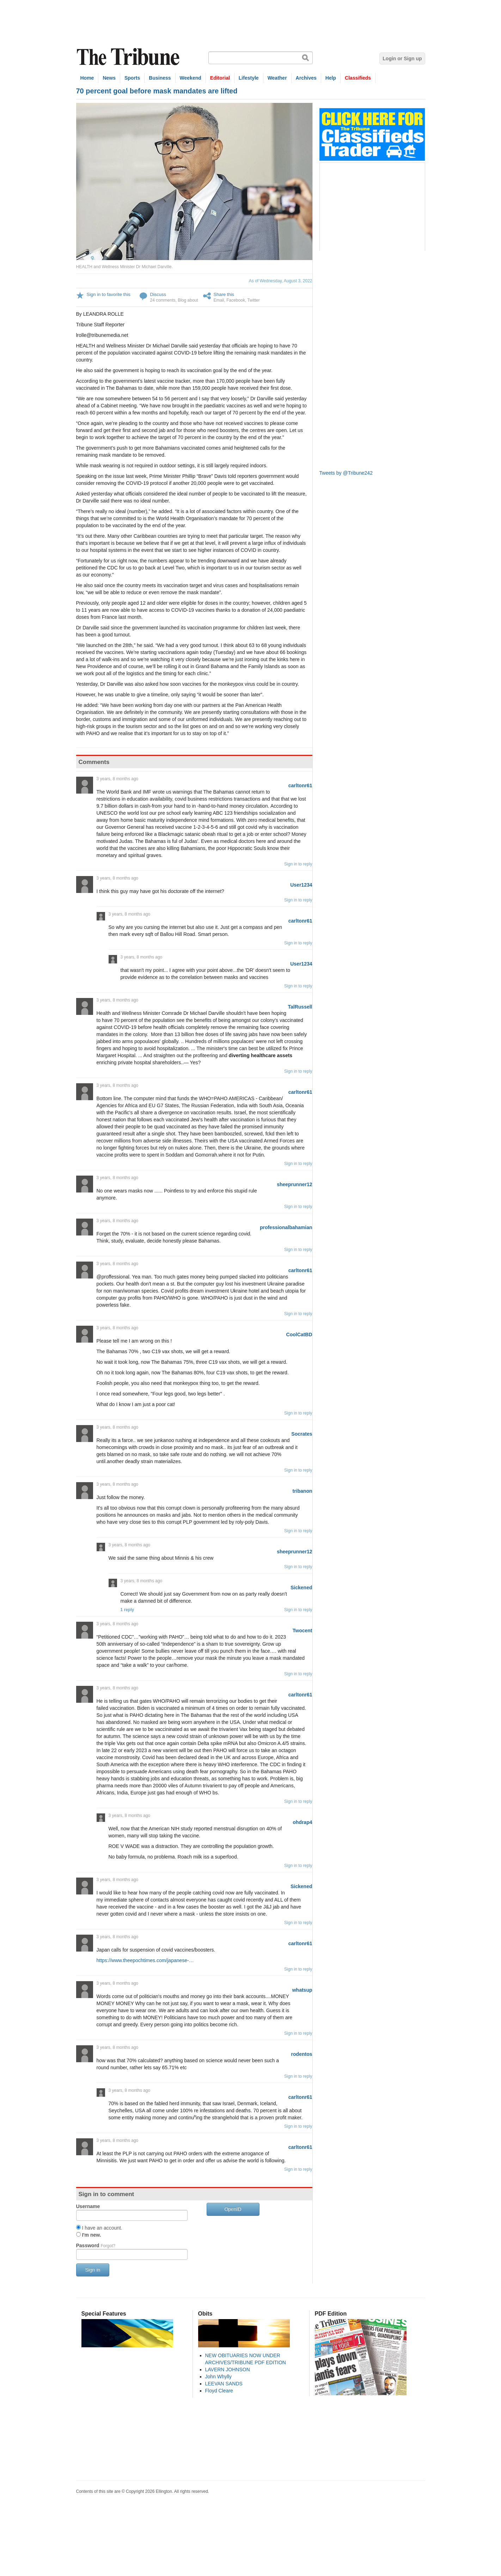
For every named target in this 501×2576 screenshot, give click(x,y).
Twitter (253, 300)
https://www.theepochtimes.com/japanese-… (145, 1960)
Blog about (188, 300)
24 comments (163, 300)
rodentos (301, 2054)
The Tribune (129, 57)
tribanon (302, 1491)
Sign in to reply (298, 864)
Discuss (158, 294)
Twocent (302, 1630)
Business (160, 78)
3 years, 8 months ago (118, 778)
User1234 (301, 885)
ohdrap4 (302, 1822)
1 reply (127, 1609)
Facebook (235, 300)
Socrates (301, 1434)
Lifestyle (249, 78)
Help (330, 78)
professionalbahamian (286, 1227)
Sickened (301, 1587)
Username (88, 2206)
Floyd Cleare (219, 2390)
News (109, 78)
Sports (132, 78)
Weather (277, 78)
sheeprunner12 (294, 1184)
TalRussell (300, 1007)
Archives (306, 78)
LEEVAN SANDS (224, 2383)
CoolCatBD (299, 1334)
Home (87, 78)
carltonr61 (300, 785)
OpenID (232, 2209)
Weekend (190, 78)
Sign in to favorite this (108, 294)
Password (95, 2245)
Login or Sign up (402, 58)
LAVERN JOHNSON (227, 2369)
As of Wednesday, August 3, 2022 (280, 280)
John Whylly (218, 2376)
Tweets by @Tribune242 (346, 473)
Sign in (92, 2270)
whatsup (302, 1990)
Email (219, 300)
